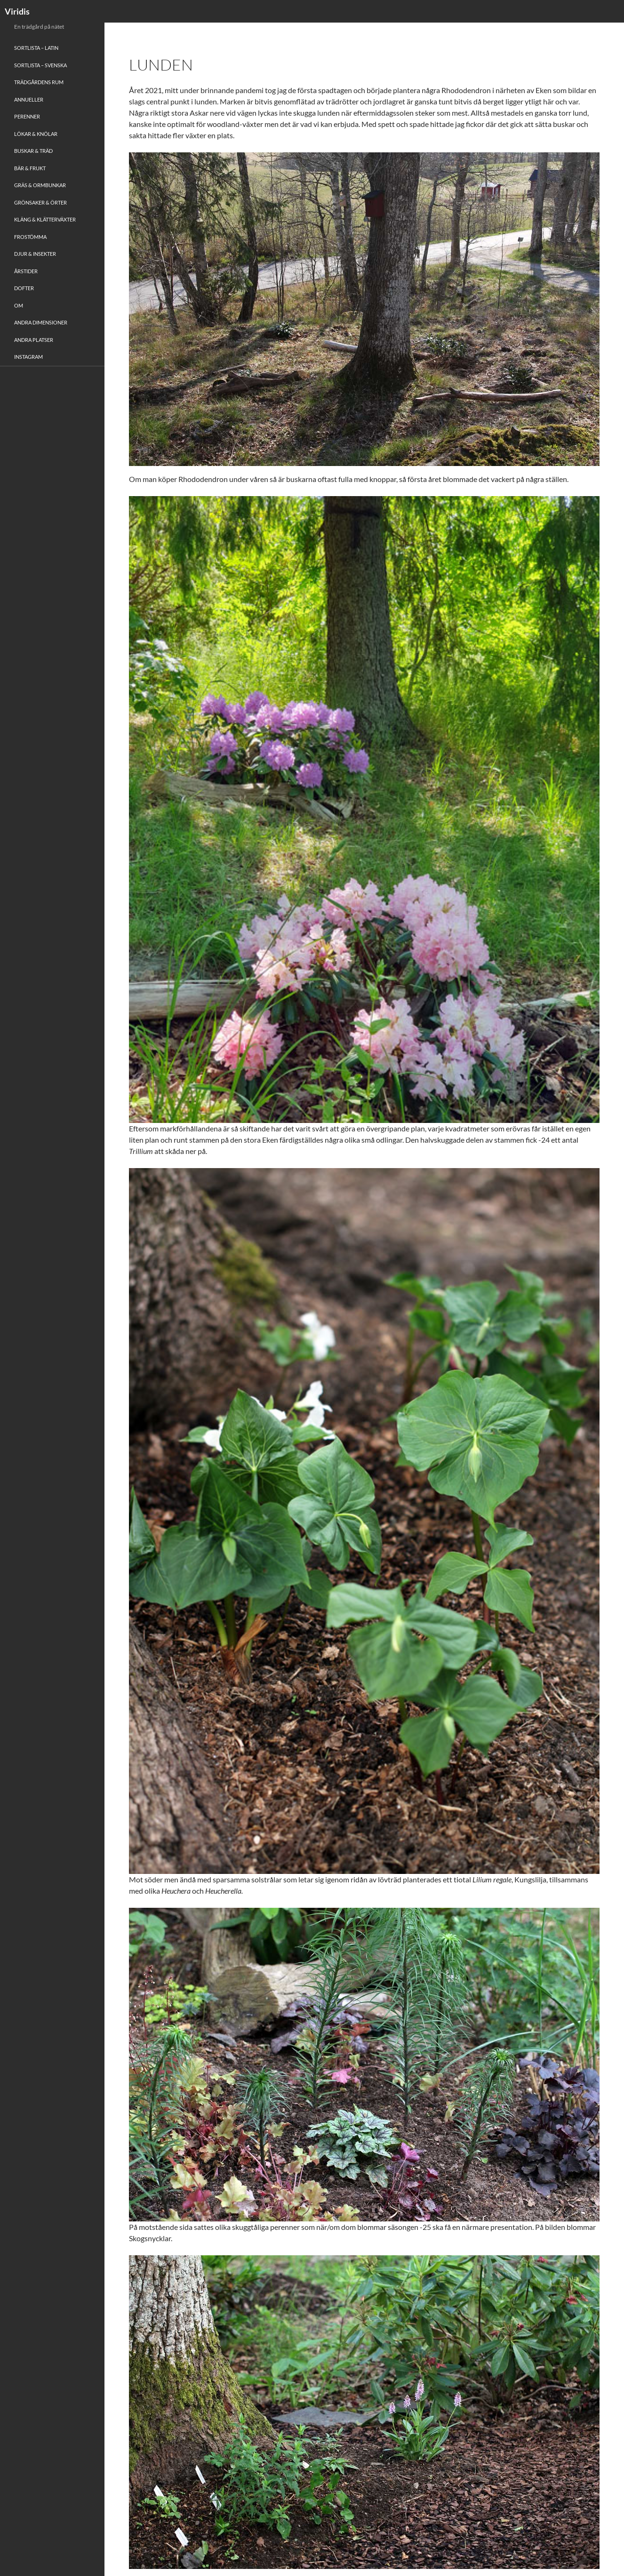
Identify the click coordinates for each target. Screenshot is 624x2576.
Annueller (28, 99)
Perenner (27, 116)
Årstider (26, 271)
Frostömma (30, 237)
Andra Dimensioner (40, 322)
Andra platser (33, 340)
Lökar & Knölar (35, 134)
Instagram (28, 357)
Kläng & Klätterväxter (45, 219)
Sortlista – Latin (36, 48)
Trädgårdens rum (39, 82)
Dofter (24, 288)
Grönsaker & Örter (40, 202)
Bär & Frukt (30, 168)
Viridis (17, 11)
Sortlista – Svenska (40, 65)
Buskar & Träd (33, 151)
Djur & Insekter (35, 254)
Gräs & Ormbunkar (40, 185)
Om (18, 305)
